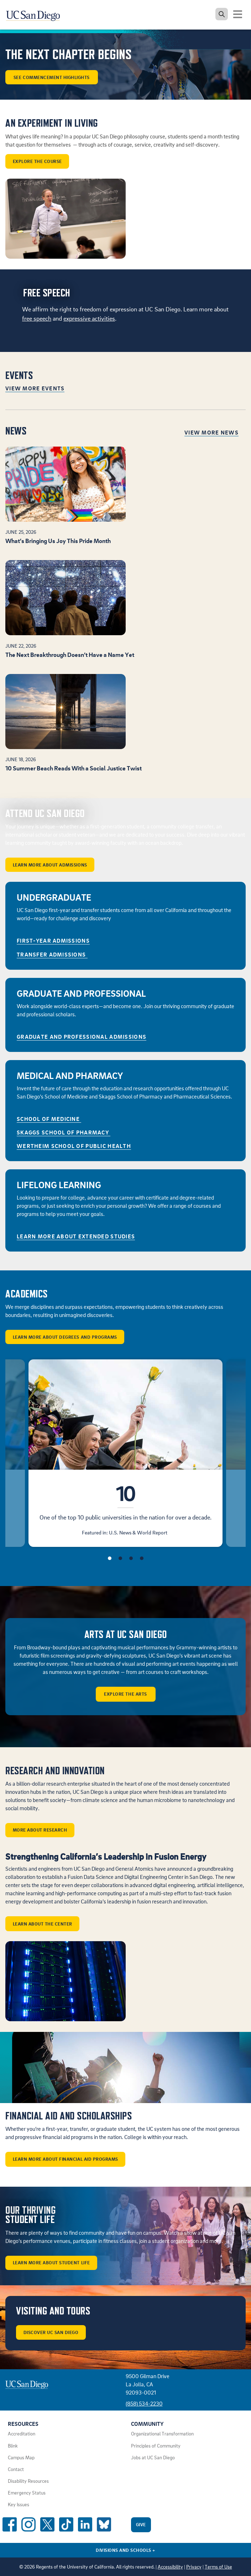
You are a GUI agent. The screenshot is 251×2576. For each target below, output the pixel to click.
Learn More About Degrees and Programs (65, 1337)
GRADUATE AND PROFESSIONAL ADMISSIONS (81, 1036)
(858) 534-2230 (144, 2403)
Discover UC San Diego (51, 2332)
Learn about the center (42, 1924)
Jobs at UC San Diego (153, 2457)
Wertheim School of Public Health (74, 1145)
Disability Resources (28, 2481)
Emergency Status (27, 2493)
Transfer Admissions (52, 954)
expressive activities (89, 318)
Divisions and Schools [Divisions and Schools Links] (125, 2550)
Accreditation (21, 2434)
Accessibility (170, 2567)
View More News (211, 432)
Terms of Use (218, 2567)
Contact (16, 2469)
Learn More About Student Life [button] (51, 2262)
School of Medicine (49, 1118)
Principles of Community (156, 2446)
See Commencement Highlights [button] (52, 77)
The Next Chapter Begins (68, 54)
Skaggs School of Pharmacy (63, 1132)
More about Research (40, 1830)
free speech (36, 318)
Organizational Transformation (162, 2434)
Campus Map (21, 2457)
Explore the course (37, 161)
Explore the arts (125, 1694)
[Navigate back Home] (35, 14)
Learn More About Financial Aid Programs (65, 2159)
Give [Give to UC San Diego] (141, 2524)
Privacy (194, 2567)
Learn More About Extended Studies (76, 1236)
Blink (13, 2446)
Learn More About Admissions (50, 865)
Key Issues (18, 2504)
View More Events (34, 388)
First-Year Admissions (53, 940)
